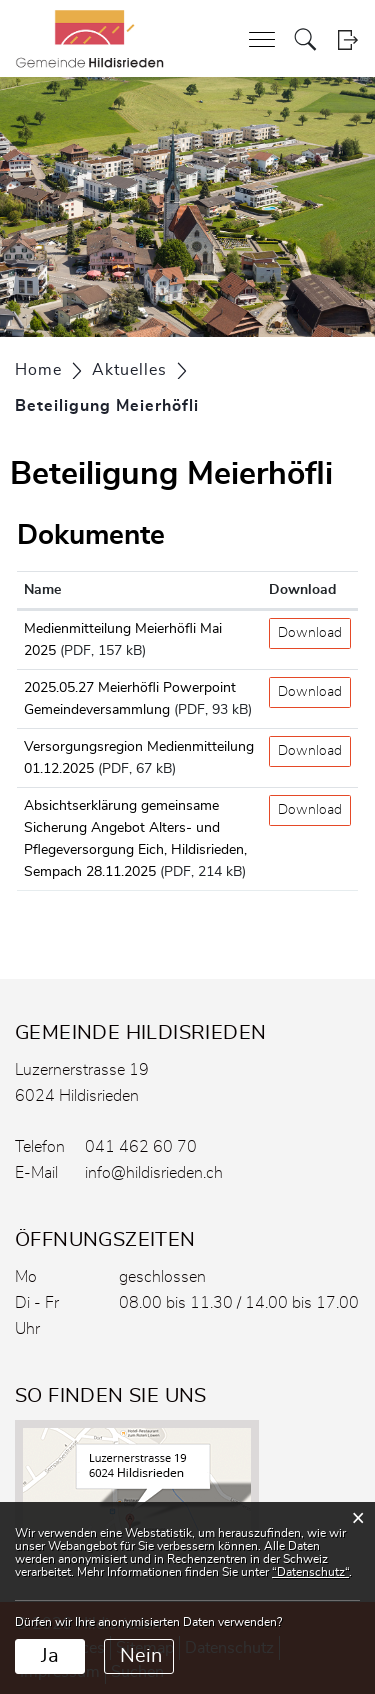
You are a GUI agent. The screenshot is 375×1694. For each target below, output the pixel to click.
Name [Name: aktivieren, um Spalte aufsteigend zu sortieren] (42, 590)
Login (347, 39)
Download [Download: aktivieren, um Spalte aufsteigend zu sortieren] (302, 590)
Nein (141, 1656)
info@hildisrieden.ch (154, 1173)
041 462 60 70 (141, 1147)
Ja (50, 1656)
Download (310, 633)
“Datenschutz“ (310, 1572)
